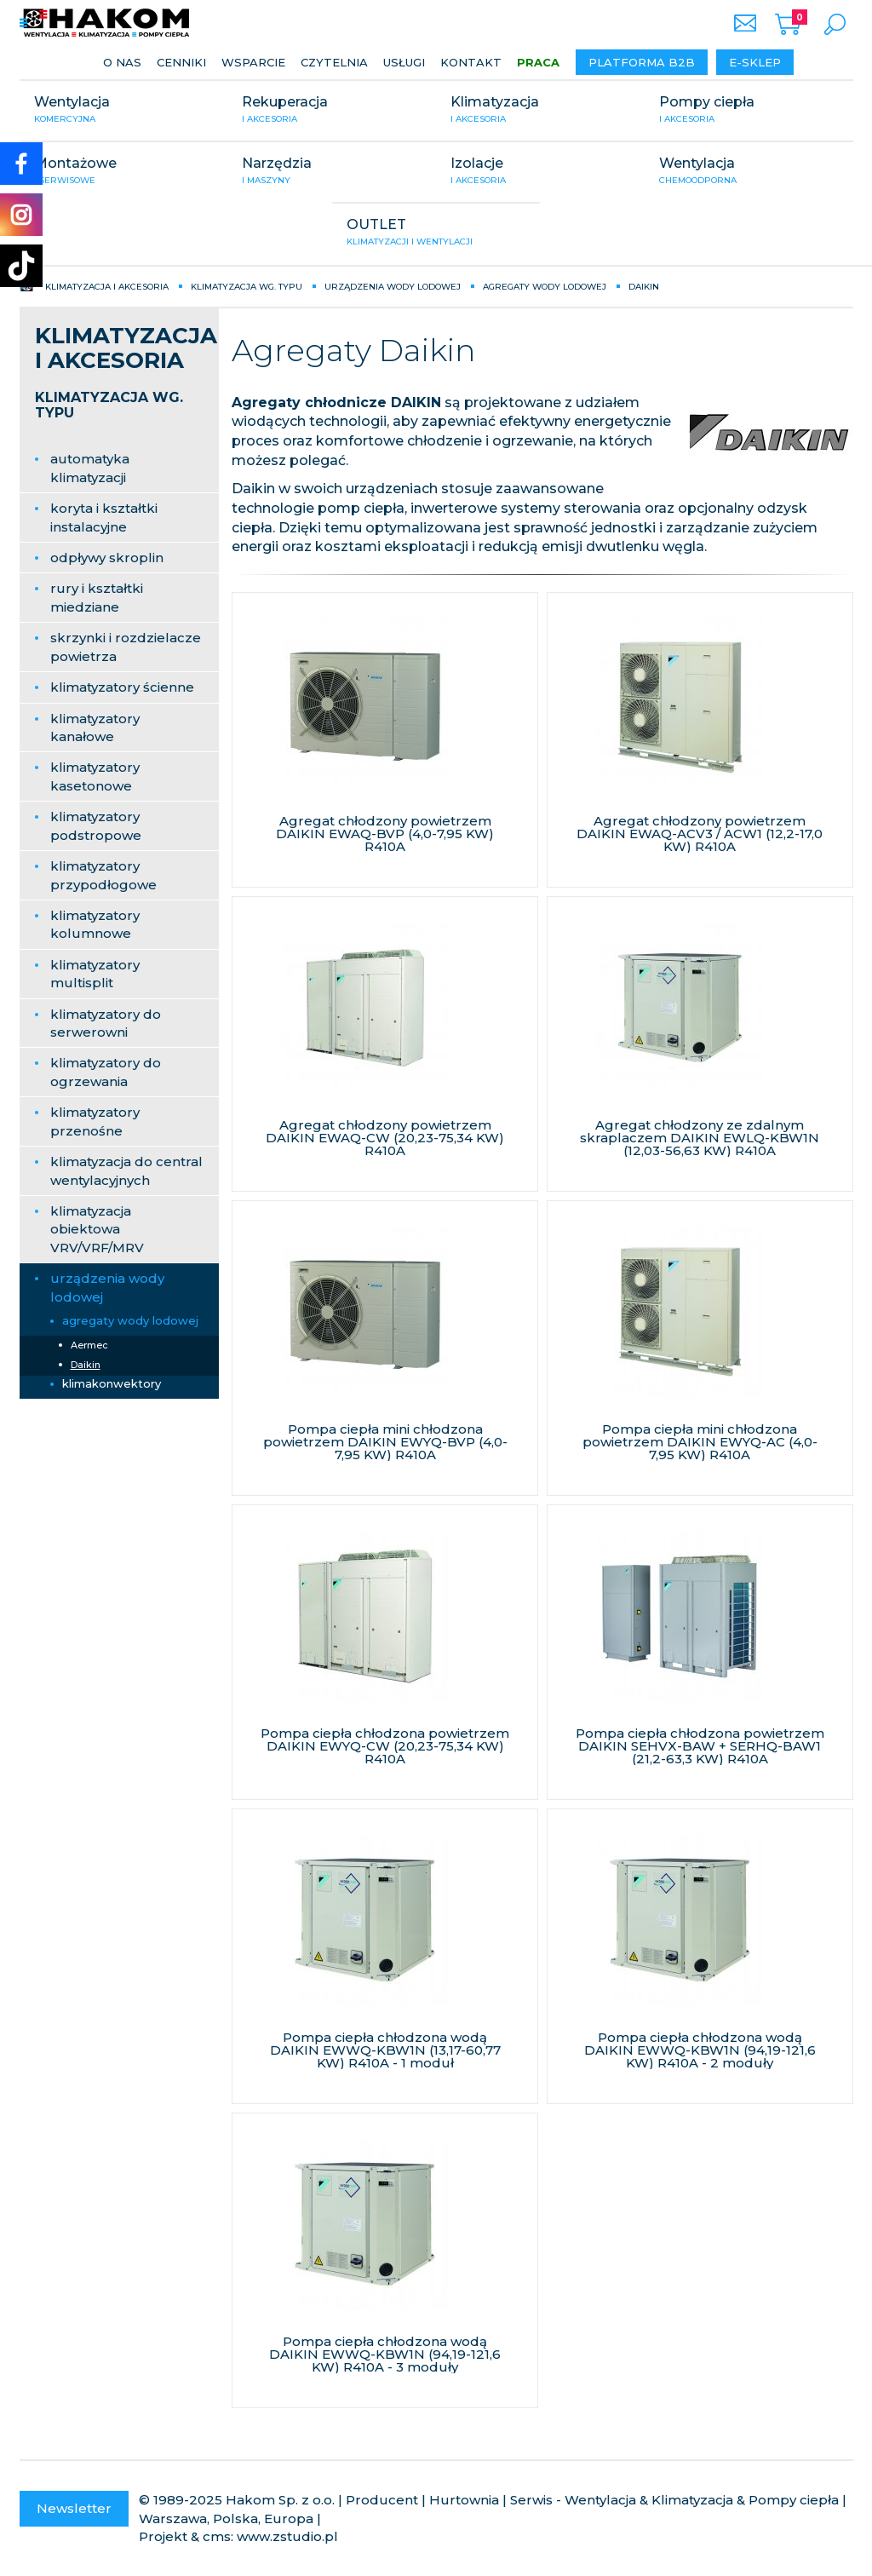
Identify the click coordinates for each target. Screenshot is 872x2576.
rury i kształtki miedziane (96, 597)
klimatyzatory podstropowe (95, 825)
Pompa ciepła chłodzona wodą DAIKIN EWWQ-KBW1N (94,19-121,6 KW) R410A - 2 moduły (700, 2050)
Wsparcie (253, 62)
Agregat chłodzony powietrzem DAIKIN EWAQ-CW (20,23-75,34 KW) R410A (385, 1138)
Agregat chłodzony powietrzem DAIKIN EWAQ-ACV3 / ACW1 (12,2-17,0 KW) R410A (700, 833)
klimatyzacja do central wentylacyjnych (126, 1170)
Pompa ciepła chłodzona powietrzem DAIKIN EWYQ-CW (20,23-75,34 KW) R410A (385, 1746)
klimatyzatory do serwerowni (105, 1023)
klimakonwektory (111, 1383)
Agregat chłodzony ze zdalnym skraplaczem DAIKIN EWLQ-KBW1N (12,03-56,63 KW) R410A (699, 1138)
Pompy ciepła (749, 111)
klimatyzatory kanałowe (95, 727)
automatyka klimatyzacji (89, 468)
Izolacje (540, 172)
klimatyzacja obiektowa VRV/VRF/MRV (97, 1229)
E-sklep (755, 62)
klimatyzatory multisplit (95, 974)
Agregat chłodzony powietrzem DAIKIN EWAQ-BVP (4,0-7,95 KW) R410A (385, 833)
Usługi (404, 62)
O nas (122, 62)
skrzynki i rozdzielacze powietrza (125, 647)
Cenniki (181, 62)
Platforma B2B (641, 62)
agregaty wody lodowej (130, 1320)
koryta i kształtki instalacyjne (104, 517)
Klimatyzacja (540, 111)
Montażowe (124, 172)
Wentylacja (124, 111)
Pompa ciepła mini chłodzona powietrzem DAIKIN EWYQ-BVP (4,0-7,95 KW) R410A (385, 1442)
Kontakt (471, 62)
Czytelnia (334, 62)
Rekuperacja (332, 111)
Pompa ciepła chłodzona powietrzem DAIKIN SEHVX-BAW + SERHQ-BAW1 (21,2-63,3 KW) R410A (700, 1746)
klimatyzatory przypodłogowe (103, 875)
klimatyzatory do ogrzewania (105, 1072)
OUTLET (436, 233)
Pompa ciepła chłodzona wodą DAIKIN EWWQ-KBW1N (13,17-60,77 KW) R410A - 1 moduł (385, 2050)
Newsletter (74, 2508)
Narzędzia (332, 172)
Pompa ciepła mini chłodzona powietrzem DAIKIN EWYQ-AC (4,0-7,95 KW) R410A (700, 1442)
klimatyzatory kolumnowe (95, 924)
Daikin (85, 1365)
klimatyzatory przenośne (95, 1121)
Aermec (89, 1345)
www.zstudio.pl (287, 2536)
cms (217, 2536)
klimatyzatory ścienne (122, 687)
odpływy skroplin (107, 557)
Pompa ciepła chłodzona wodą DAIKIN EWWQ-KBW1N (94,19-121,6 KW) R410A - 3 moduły (385, 2354)
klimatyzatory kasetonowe (95, 776)
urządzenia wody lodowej (107, 1287)
